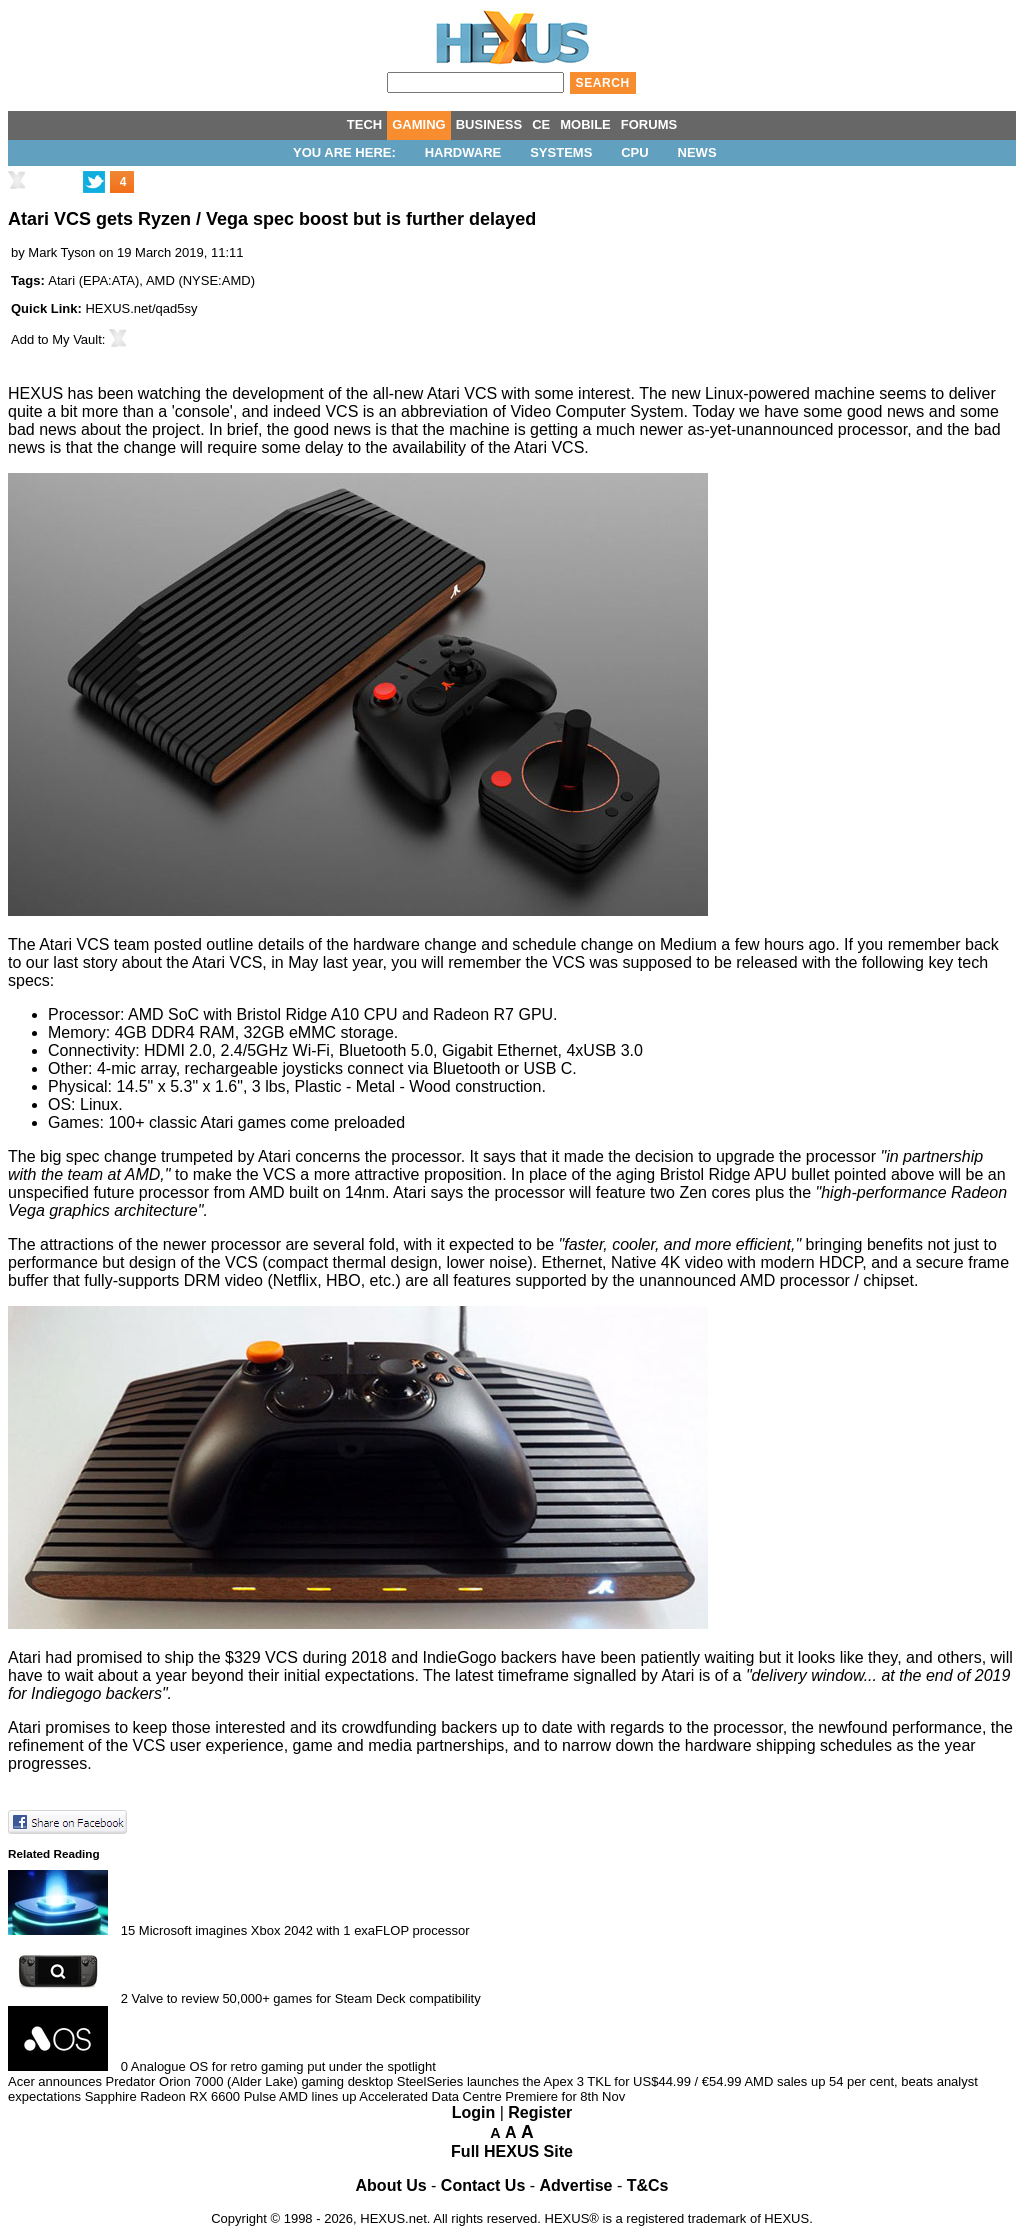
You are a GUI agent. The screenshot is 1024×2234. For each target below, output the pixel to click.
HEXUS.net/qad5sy (141, 308)
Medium (688, 944)
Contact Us (483, 2185)
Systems (561, 152)
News (697, 152)
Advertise (576, 2185)
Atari (61, 280)
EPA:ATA (109, 280)
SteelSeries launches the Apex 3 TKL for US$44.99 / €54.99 (569, 2081)
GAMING (418, 124)
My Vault (77, 339)
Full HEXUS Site (512, 2151)
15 (128, 1930)
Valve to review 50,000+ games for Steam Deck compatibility (306, 1998)
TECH (364, 124)
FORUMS (649, 124)
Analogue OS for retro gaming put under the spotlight (283, 2066)
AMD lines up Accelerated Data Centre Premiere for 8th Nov (452, 2096)
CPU (634, 152)
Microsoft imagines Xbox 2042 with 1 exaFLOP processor (304, 1930)
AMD (160, 280)
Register (540, 2112)
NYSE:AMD (217, 280)
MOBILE (585, 124)
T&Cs (648, 2185)
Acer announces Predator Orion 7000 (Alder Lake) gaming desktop (200, 2081)
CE (541, 124)
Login (474, 2112)
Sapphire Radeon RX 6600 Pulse (181, 2096)
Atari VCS (462, 393)
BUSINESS (489, 124)
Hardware (463, 152)
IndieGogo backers (490, 1657)
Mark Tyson (61, 252)
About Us (391, 2185)
